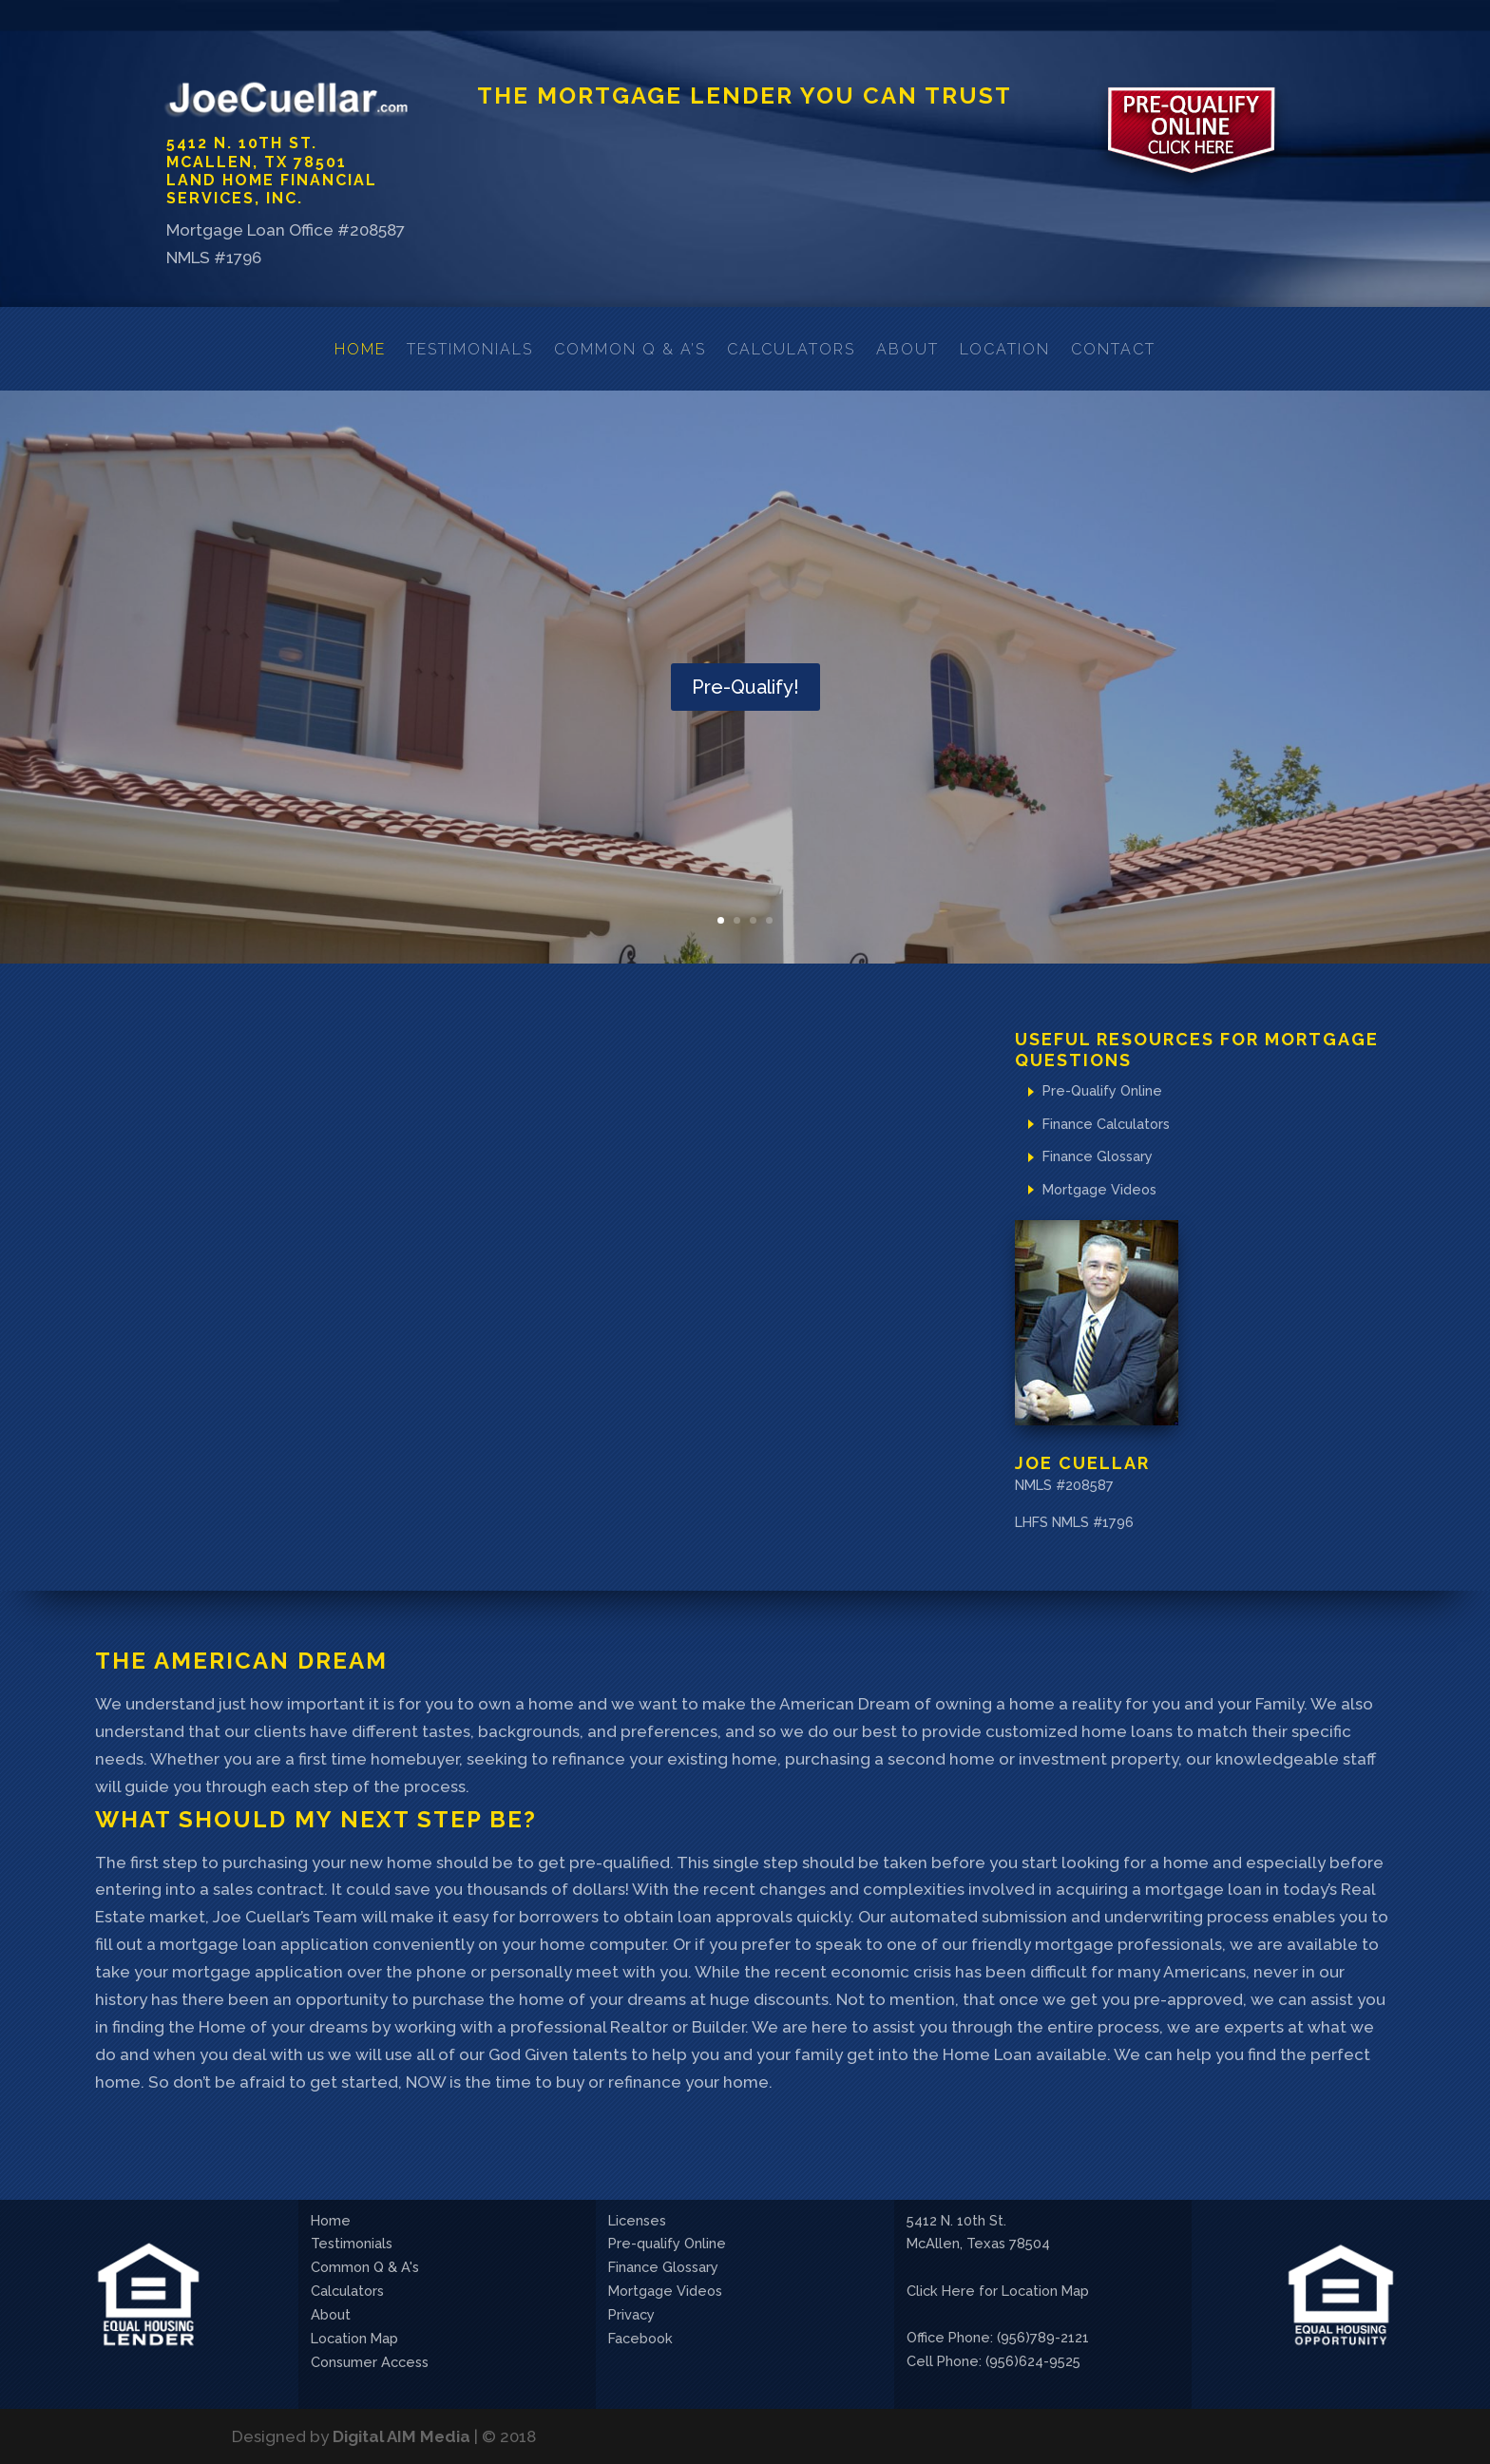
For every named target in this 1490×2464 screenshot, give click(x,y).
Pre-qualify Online (667, 2243)
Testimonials (470, 349)
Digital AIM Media (401, 2436)
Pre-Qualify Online (1102, 1090)
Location (1005, 349)
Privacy (631, 2314)
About (907, 349)
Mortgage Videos (1099, 1189)
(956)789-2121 (1043, 2337)
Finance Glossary (1097, 1156)
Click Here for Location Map (998, 2291)
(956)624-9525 (1032, 2361)
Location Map (354, 2338)
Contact (1113, 349)
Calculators (791, 349)
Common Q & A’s (630, 349)
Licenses (637, 2220)
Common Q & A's (365, 2267)
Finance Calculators (1106, 1124)
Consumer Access (370, 2362)
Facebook (640, 2338)
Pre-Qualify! (745, 689)
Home (360, 349)
